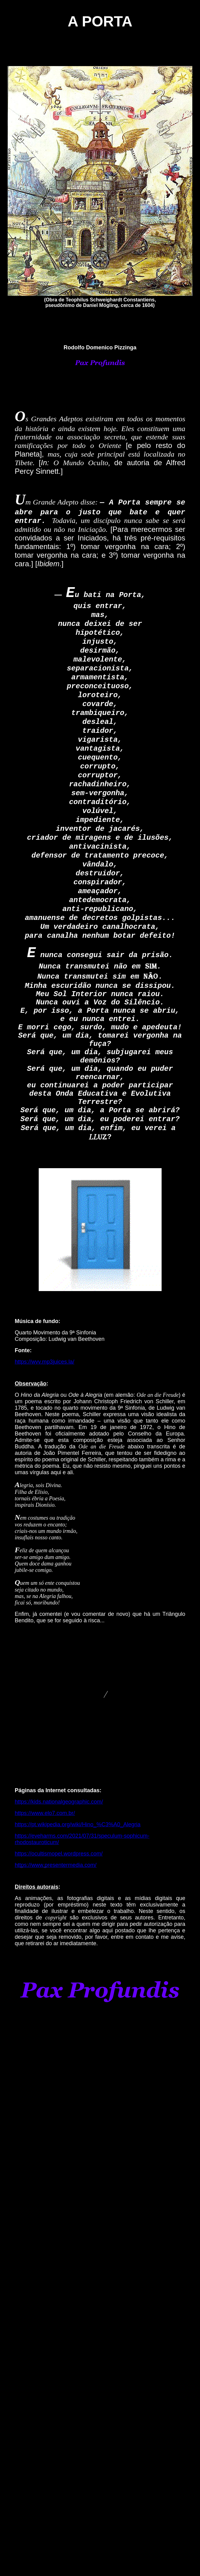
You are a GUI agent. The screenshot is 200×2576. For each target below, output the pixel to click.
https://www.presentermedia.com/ (55, 1865)
